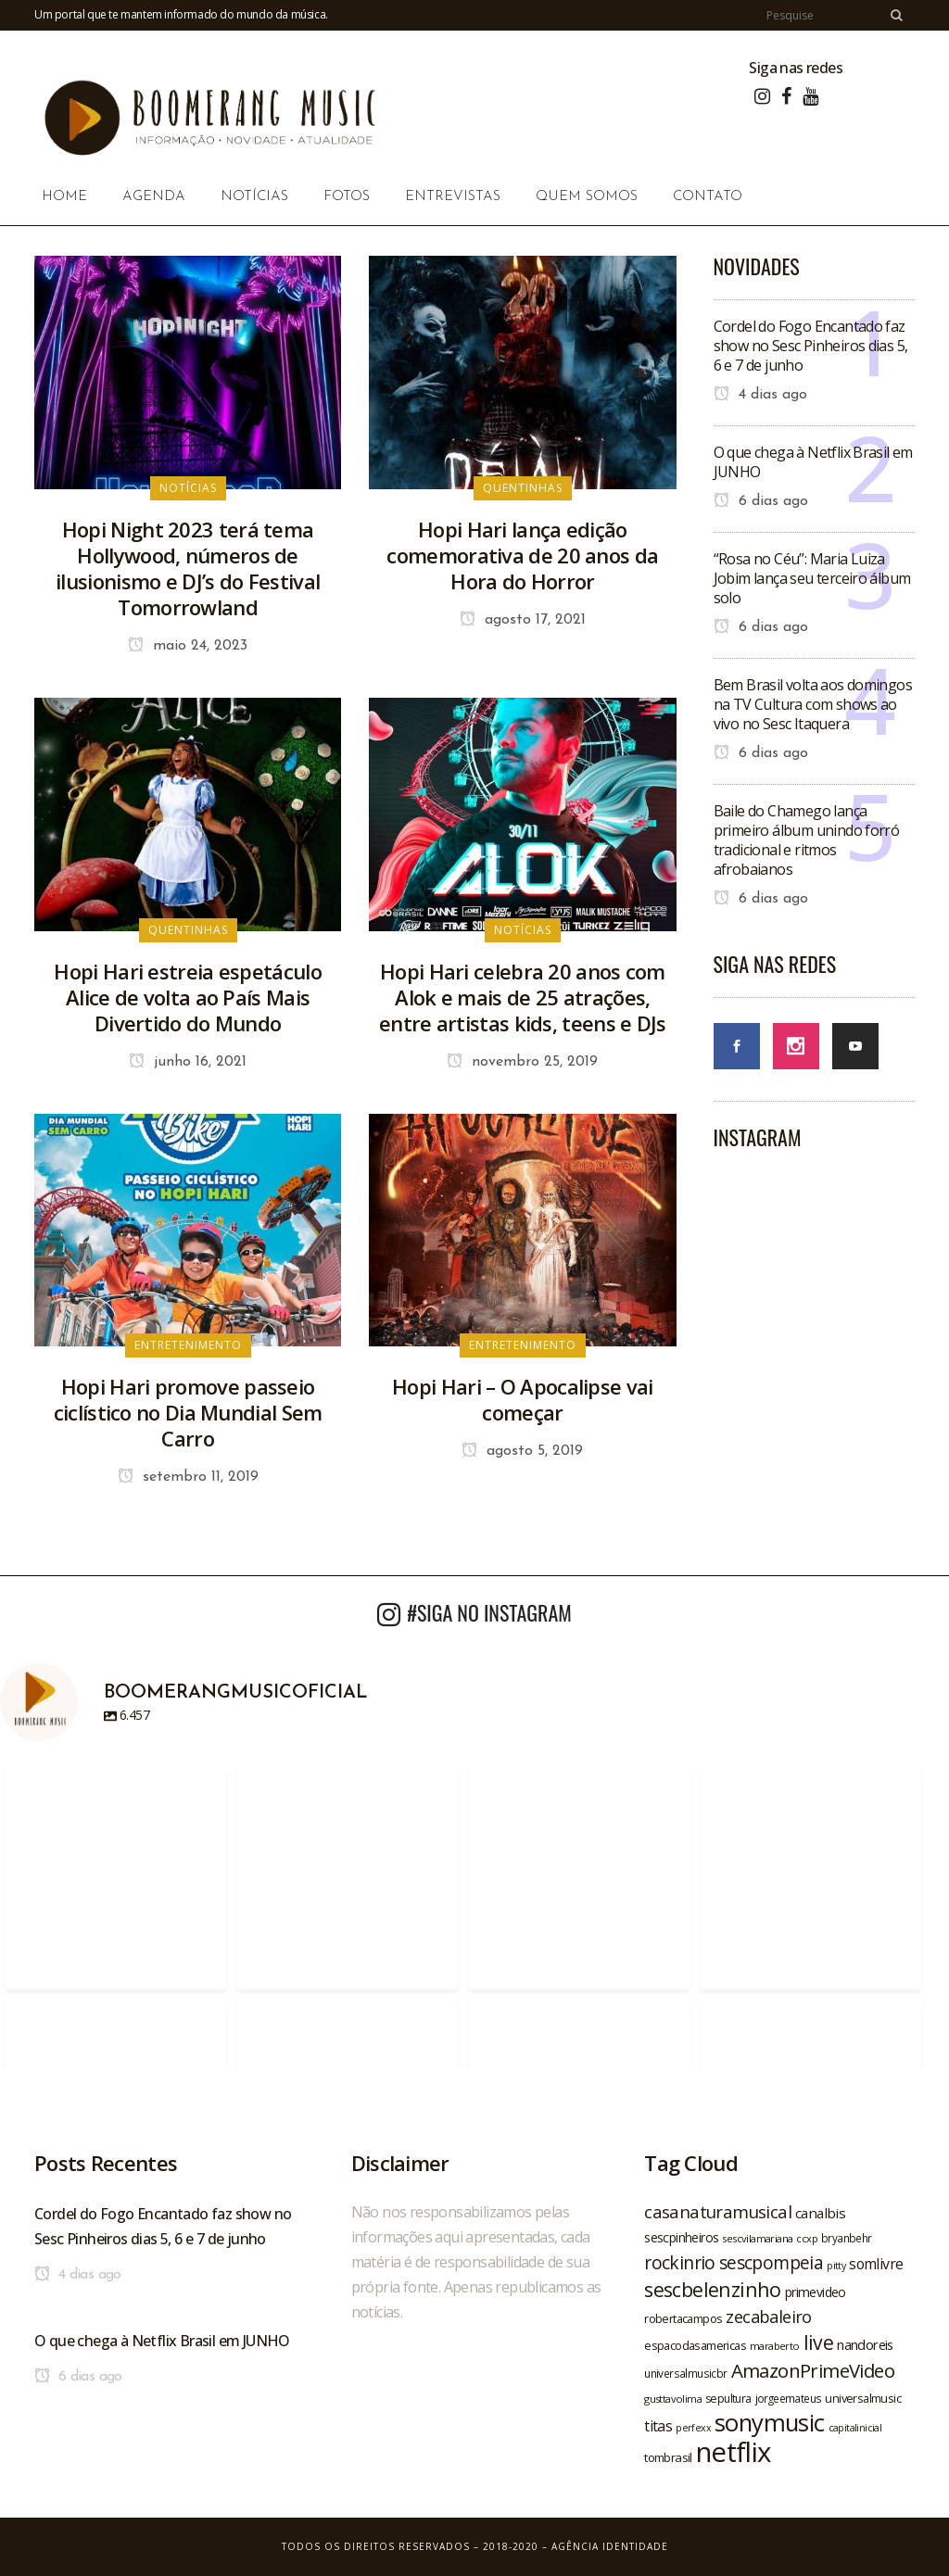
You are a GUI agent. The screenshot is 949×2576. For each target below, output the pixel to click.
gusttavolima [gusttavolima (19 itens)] (673, 2399)
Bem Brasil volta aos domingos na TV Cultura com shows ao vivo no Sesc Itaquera (813, 704)
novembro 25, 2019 (522, 1061)
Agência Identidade (609, 2546)
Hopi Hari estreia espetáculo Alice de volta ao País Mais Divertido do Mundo (187, 997)
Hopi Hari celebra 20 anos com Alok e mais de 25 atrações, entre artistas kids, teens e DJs (522, 997)
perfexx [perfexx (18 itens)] (693, 2427)
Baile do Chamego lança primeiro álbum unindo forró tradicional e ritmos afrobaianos (807, 840)
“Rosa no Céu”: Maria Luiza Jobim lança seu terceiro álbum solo (812, 578)
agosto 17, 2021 (523, 619)
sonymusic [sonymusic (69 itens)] (770, 2422)
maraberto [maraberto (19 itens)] (775, 2346)
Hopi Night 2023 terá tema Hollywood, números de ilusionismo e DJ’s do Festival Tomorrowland (188, 568)
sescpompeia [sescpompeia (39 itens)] (771, 2263)
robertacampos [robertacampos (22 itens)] (683, 2318)
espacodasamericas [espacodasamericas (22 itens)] (695, 2345)
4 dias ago (760, 394)
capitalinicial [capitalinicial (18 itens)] (855, 2427)
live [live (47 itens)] (818, 2342)
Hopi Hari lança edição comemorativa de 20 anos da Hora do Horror (522, 555)
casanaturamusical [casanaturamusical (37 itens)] (717, 2211)
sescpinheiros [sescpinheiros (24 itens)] (681, 2237)
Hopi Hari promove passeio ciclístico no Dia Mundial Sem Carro (188, 1412)
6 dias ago (761, 501)
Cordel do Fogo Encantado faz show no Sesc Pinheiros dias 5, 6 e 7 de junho (811, 345)
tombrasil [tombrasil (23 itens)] (668, 2457)
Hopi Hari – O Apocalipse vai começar (522, 1399)
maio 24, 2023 (187, 645)
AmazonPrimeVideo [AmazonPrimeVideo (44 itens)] (812, 2370)
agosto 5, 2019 (522, 1451)
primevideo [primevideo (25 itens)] (815, 2292)
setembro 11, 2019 (188, 1477)
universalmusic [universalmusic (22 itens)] (863, 2398)
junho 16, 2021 (188, 1061)
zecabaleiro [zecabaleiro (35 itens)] (768, 2316)
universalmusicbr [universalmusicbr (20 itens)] (685, 2373)
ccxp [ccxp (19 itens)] (806, 2238)
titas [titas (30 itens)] (658, 2426)
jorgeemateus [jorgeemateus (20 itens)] (788, 2398)
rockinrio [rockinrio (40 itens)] (679, 2262)
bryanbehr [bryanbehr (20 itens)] (846, 2237)
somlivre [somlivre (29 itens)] (876, 2264)
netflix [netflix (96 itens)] (733, 2451)
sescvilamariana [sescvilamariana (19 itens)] (757, 2238)
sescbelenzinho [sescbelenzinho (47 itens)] (712, 2289)
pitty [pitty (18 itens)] (836, 2265)
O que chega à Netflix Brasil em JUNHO (813, 462)
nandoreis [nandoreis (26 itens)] (865, 2344)
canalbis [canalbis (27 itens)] (820, 2212)
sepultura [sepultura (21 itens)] (728, 2398)
